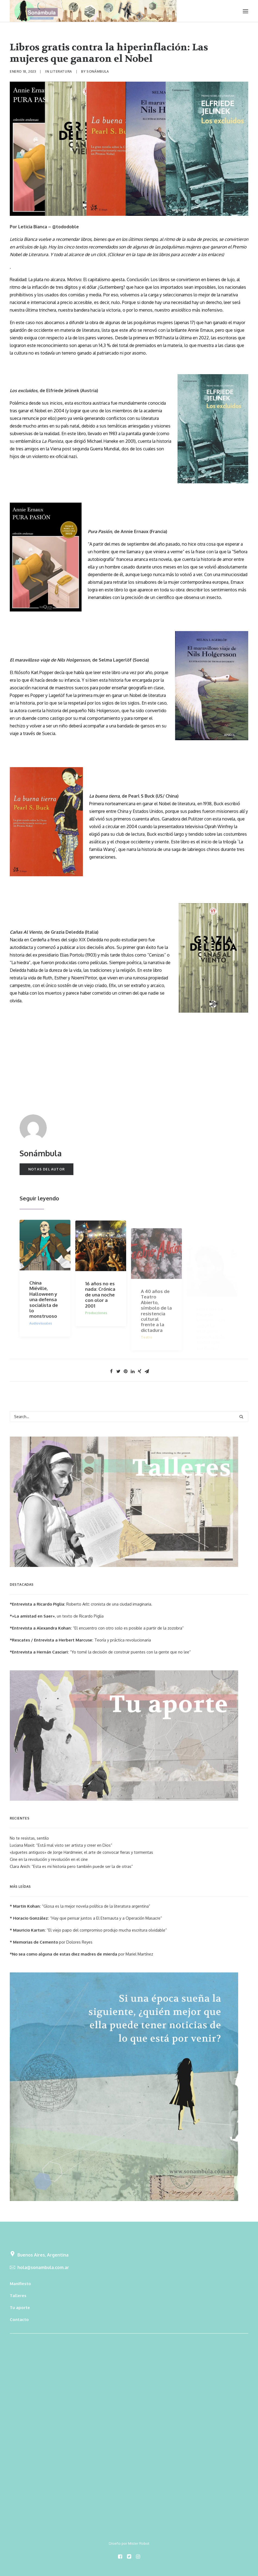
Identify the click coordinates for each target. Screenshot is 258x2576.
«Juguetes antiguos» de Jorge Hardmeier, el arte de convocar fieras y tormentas (81, 1852)
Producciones (96, 1331)
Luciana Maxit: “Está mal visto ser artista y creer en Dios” (61, 1845)
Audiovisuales (40, 1337)
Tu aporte (20, 2307)
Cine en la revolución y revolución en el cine (49, 1859)
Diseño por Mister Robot (129, 2543)
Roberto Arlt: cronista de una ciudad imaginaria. (81, 1604)
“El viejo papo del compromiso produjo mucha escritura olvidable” (88, 1930)
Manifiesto (20, 2283)
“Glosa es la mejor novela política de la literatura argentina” (80, 1906)
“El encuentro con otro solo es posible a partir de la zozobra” (97, 1628)
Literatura (61, 71)
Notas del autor (46, 1169)
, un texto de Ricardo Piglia (57, 1616)
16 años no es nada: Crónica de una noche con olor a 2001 (100, 1313)
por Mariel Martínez (81, 1954)
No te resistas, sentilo (29, 1838)
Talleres (18, 2295)
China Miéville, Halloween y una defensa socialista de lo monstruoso (43, 1313)
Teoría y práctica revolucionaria (80, 1640)
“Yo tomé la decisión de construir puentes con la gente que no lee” (100, 1652)
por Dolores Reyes (51, 1942)
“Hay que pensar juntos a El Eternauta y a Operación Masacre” (86, 1918)
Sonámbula (97, 71)
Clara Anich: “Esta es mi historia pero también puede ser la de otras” (71, 1866)
